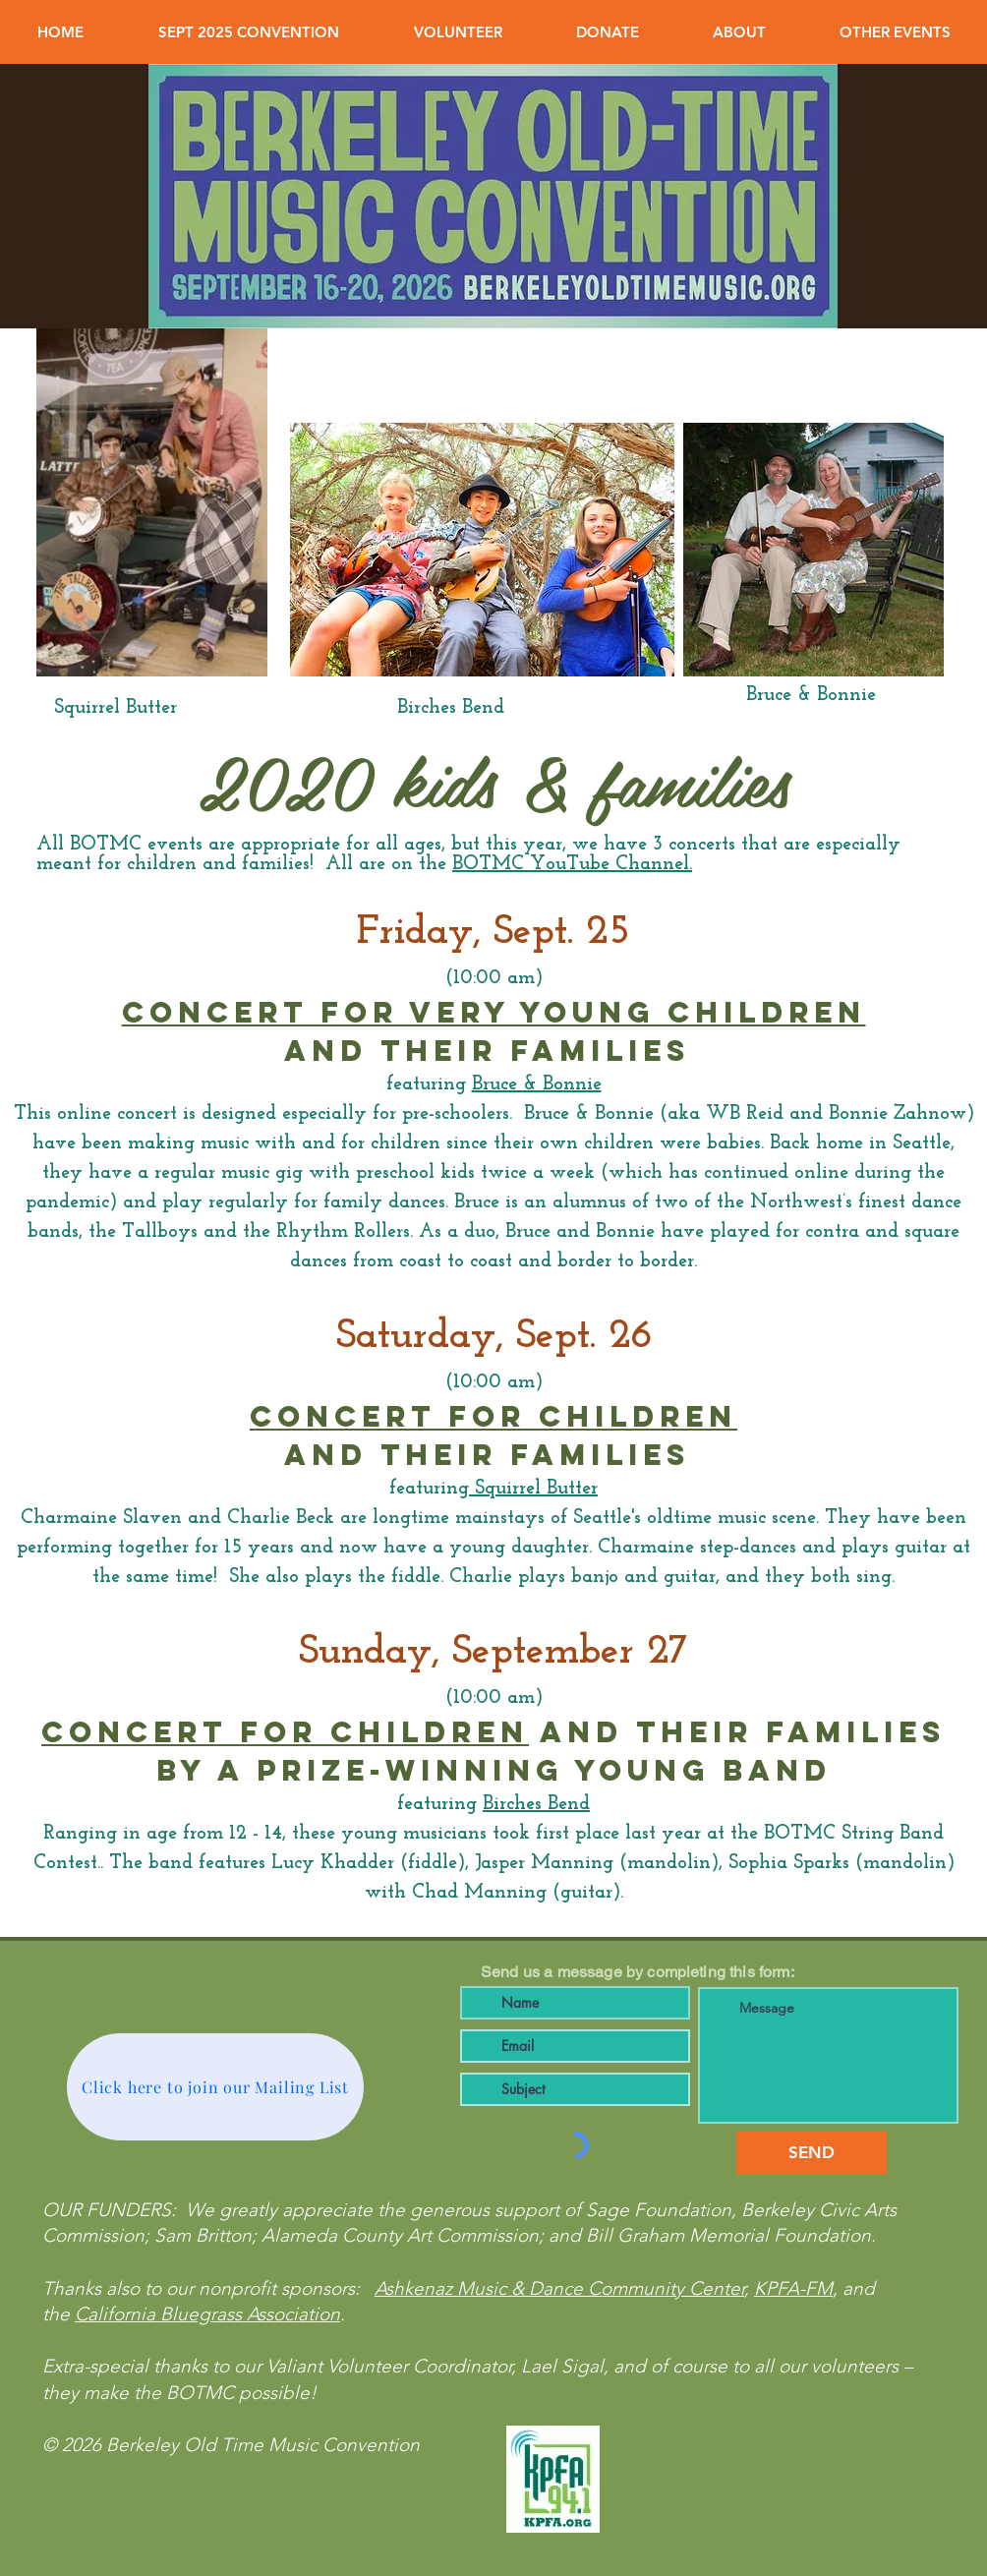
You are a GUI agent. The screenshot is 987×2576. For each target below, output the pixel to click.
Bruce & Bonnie (537, 1084)
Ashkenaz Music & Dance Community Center (559, 2288)
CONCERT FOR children (493, 1416)
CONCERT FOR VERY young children (494, 1012)
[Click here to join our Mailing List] (215, 2086)
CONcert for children (285, 1732)
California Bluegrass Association (207, 2314)
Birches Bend (536, 1804)
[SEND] (811, 2153)
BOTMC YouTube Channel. (572, 864)
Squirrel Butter (533, 1488)
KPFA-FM (793, 2288)
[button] (249, 32)
